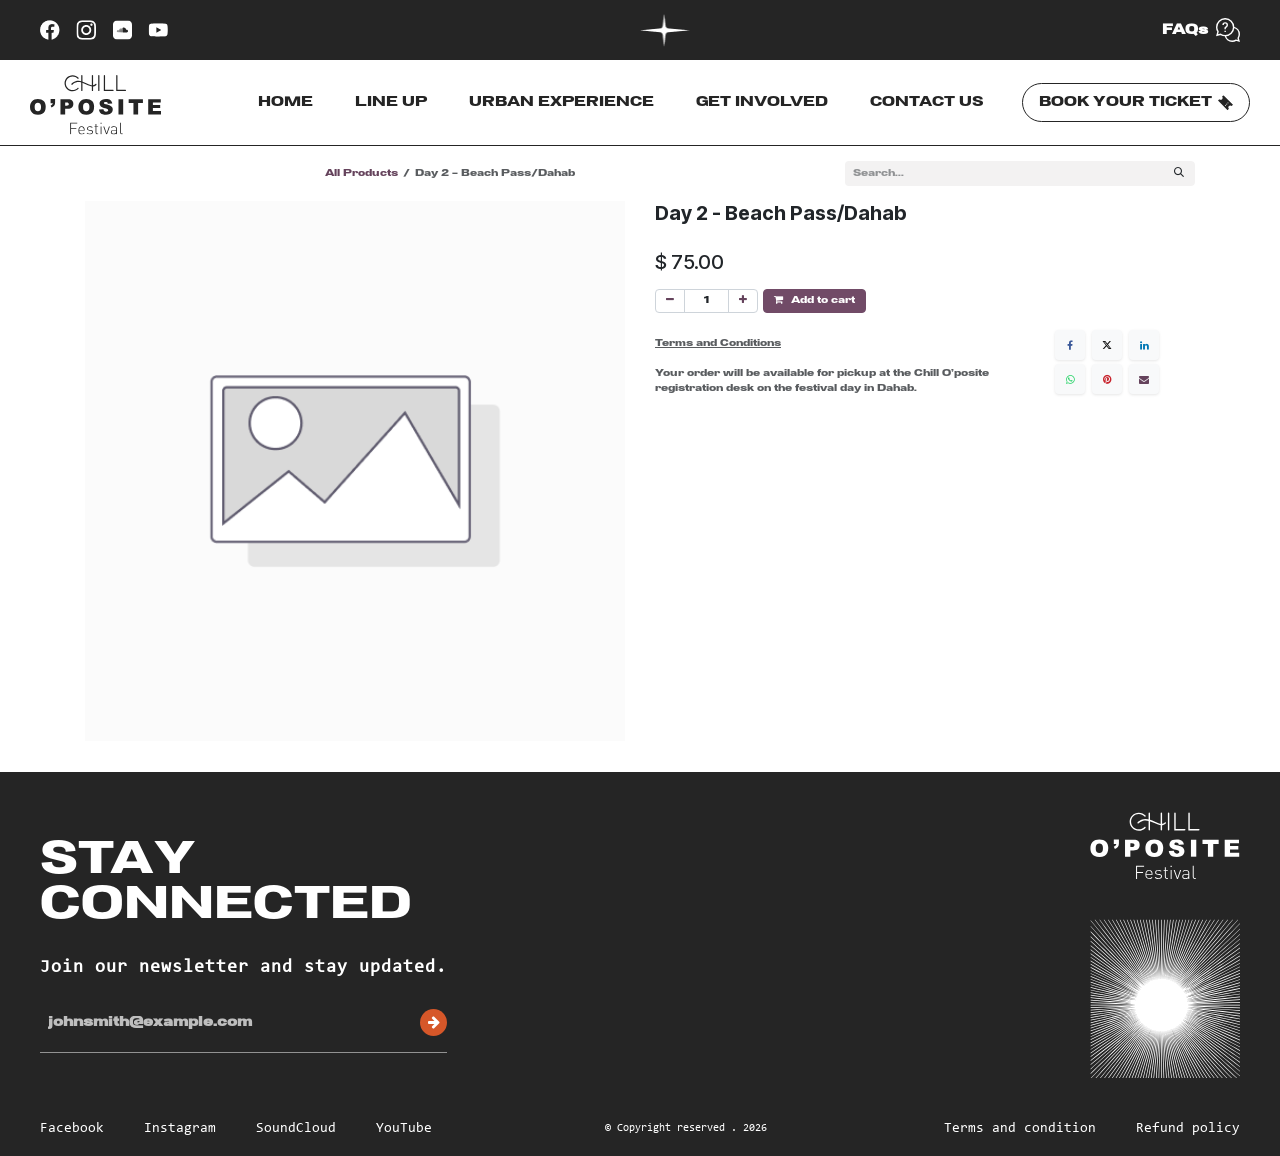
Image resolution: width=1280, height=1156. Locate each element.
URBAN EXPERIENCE (561, 102)
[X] (1107, 345)
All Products (361, 173)
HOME (285, 102)
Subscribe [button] (433, 1022)
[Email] (1144, 379)
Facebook (72, 1129)
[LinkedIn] (1144, 345)
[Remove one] (670, 301)
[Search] (1179, 173)
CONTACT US (927, 102)
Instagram (180, 1129)
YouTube (404, 1129)
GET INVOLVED (762, 102)
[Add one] (743, 301)
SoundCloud (296, 1129)
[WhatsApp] (1070, 379)
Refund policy (1188, 1129)
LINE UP (391, 102)
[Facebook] (1070, 345)
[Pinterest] (1107, 379)
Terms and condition (1020, 1129)
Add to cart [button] (814, 299)
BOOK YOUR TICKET (1136, 103)
